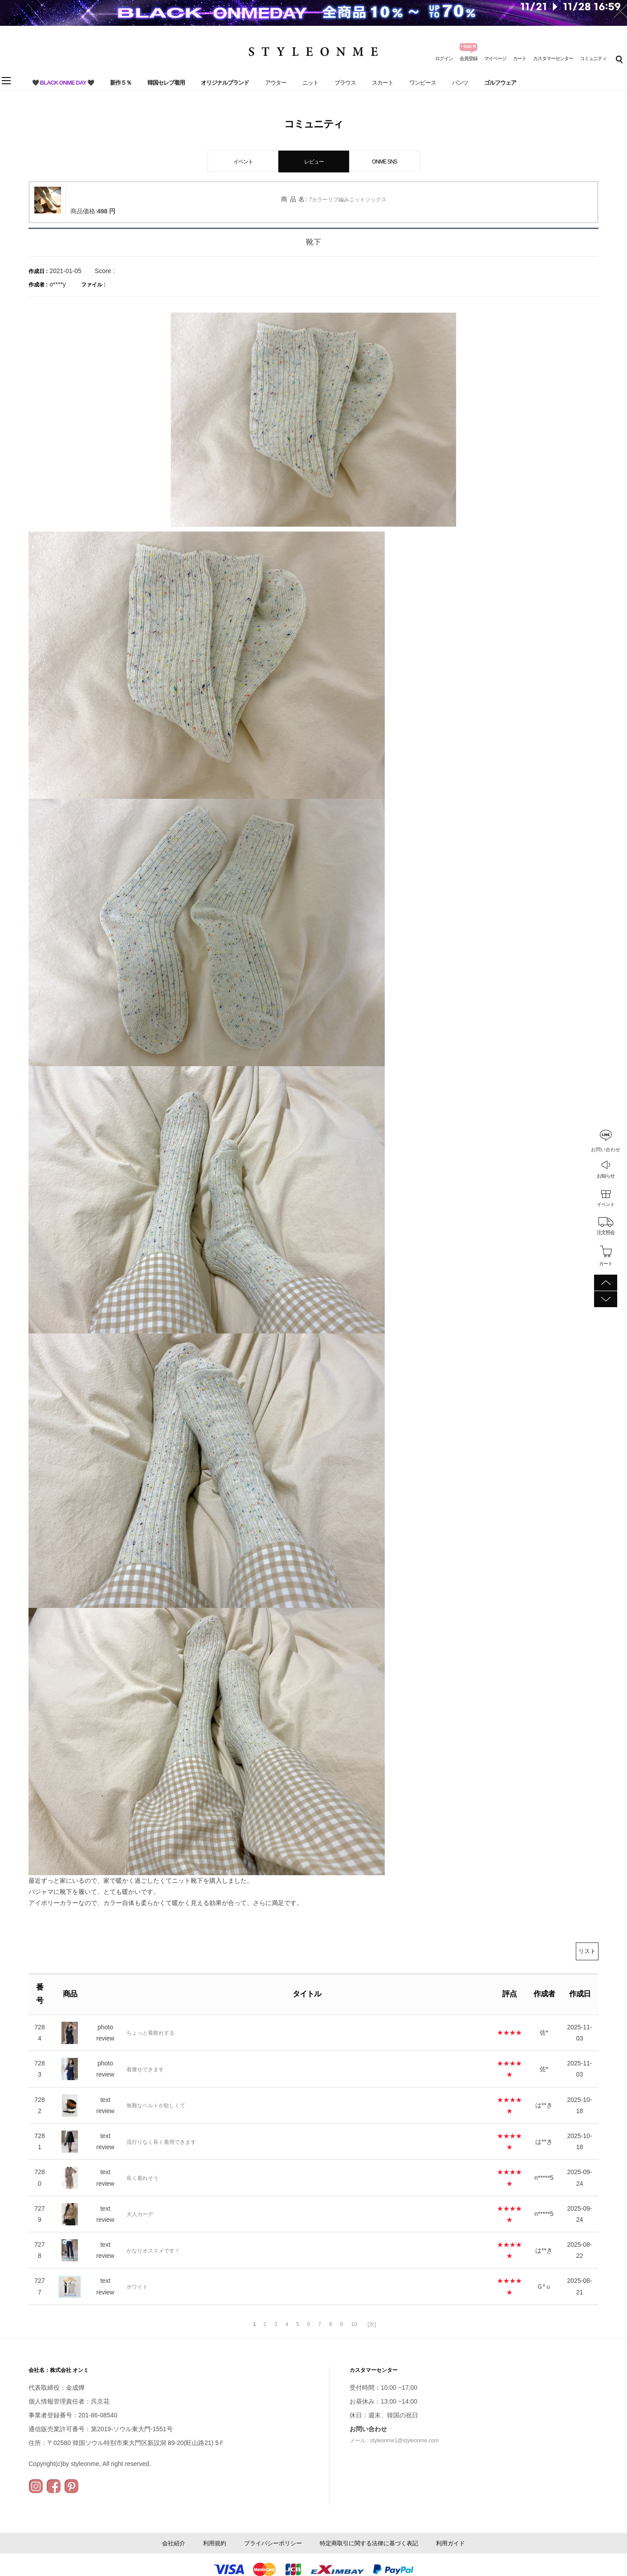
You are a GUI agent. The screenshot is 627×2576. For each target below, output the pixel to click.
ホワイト (137, 2287)
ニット (310, 82)
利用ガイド (450, 2543)
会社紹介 (173, 2543)
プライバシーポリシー (273, 2543)
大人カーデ (139, 2214)
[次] (371, 2324)
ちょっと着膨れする (150, 2033)
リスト (587, 1951)
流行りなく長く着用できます (161, 2142)
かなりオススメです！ (153, 2251)
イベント (606, 1204)
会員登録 (468, 58)
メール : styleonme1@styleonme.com (394, 2440)
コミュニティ (593, 58)
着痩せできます (145, 2069)
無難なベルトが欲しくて (155, 2105)
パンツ (460, 82)
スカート (382, 82)
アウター (275, 82)
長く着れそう (142, 2178)
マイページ (495, 58)
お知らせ (606, 1175)
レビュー (314, 162)
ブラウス (345, 82)
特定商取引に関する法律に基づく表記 (369, 2543)
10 (354, 2324)
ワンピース (422, 82)
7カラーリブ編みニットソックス (348, 199)
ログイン (444, 58)
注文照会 (606, 1232)
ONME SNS (384, 162)
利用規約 (214, 2543)
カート (519, 58)
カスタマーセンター (553, 58)
